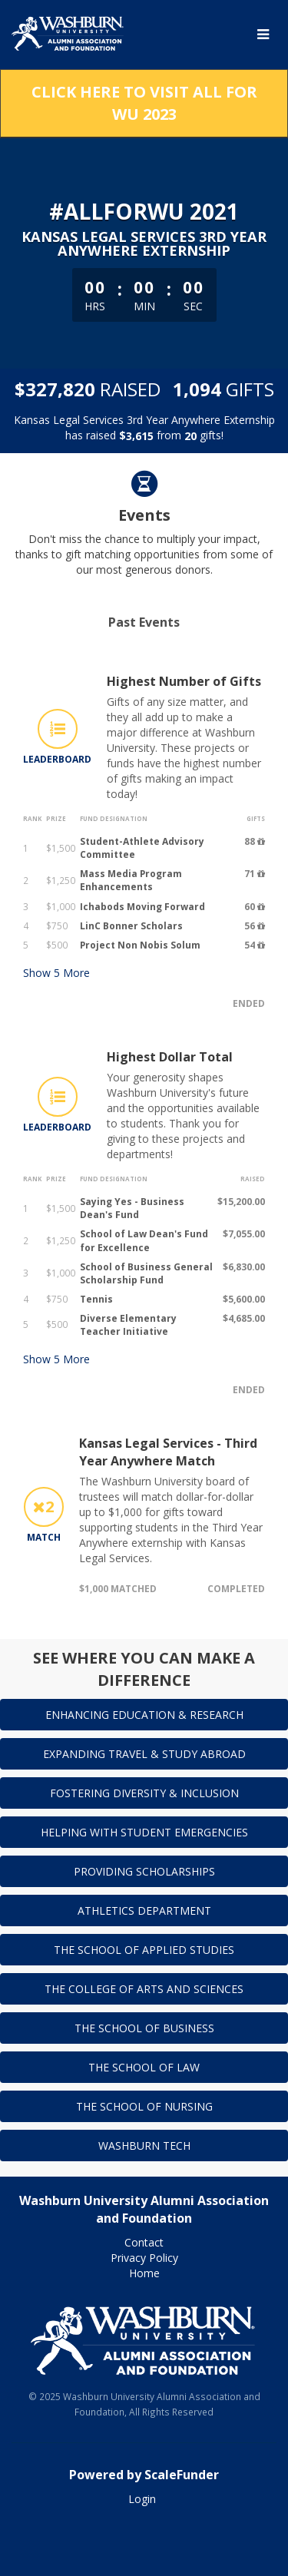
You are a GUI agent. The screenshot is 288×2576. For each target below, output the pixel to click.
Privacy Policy (144, 2257)
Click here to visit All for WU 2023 (144, 102)
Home (144, 2273)
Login (142, 2499)
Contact (144, 2242)
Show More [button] (56, 972)
